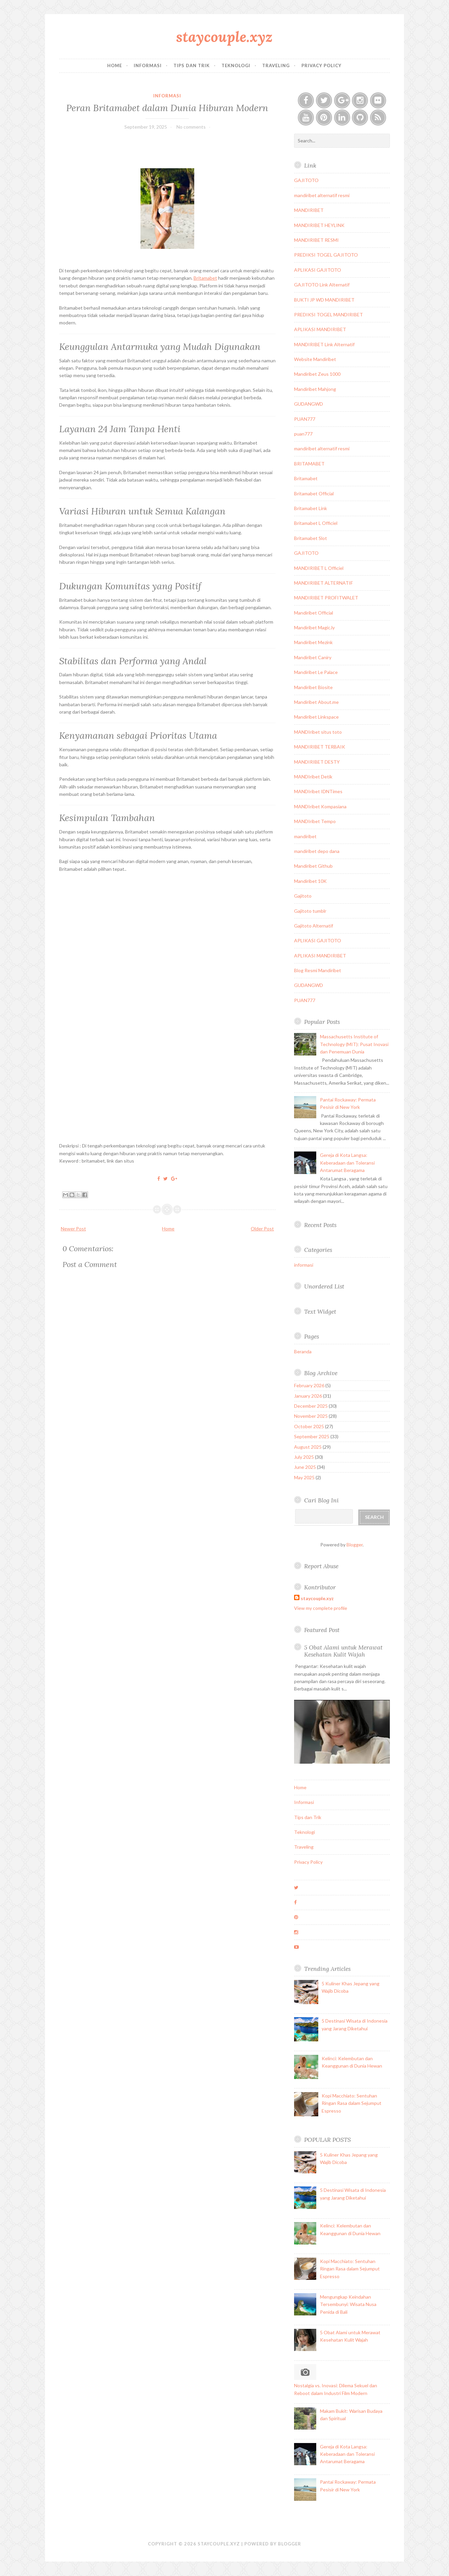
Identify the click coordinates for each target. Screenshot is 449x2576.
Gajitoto (303, 896)
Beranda (303, 1351)
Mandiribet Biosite (313, 687)
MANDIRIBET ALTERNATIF (323, 583)
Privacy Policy (321, 65)
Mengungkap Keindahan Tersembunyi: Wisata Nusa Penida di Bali (348, 2304)
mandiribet (305, 836)
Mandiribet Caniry (312, 657)
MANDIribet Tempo (315, 821)
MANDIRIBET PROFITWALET (326, 597)
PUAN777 (304, 419)
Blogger (354, 1544)
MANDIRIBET (309, 210)
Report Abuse (321, 1566)
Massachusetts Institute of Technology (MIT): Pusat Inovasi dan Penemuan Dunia (354, 1044)
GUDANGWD (308, 404)
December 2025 (311, 1406)
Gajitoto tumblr (310, 911)
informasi (167, 95)
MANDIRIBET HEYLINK (319, 225)
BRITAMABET (309, 463)
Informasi (148, 65)
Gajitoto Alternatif (313, 926)
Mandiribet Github (313, 866)
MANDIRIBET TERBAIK (319, 747)
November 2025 (311, 1416)
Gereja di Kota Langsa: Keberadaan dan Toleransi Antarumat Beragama (347, 1162)
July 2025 (304, 1457)
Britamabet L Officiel (315, 523)
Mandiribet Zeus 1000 (317, 374)
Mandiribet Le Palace (316, 672)
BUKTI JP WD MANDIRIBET (324, 300)
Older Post (262, 1228)
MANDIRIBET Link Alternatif (324, 344)
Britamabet (205, 278)
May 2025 (304, 1477)
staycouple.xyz (224, 37)
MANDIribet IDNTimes (318, 791)
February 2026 (309, 1385)
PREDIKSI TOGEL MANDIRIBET (328, 314)
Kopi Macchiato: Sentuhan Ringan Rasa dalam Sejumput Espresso (351, 2103)
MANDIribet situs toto (318, 732)
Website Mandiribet (315, 359)
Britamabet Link (310, 508)
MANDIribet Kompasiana (320, 806)
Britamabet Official (314, 493)
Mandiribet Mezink (313, 642)
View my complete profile (320, 1608)
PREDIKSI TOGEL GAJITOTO (326, 255)
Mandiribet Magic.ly (314, 627)
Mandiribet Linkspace (316, 717)
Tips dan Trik (191, 65)
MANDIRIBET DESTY (317, 762)
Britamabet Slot (310, 538)
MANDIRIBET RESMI (316, 240)
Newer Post (73, 1228)
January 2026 (308, 1396)
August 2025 (308, 1447)
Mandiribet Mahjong (315, 389)
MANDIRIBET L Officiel (318, 568)
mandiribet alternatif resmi (322, 195)
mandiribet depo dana (316, 851)
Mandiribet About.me (316, 702)
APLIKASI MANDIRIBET (320, 329)
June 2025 (305, 1467)
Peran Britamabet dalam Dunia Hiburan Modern (167, 108)
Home (114, 65)
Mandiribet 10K (310, 881)
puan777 (303, 434)
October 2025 (309, 1426)
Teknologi (235, 65)
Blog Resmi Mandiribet (317, 970)
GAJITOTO (306, 180)
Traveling (276, 65)
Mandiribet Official (313, 613)
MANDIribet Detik (313, 776)
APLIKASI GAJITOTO (317, 270)
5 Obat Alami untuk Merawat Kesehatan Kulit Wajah (343, 1650)
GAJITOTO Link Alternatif (322, 284)
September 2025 (311, 1436)
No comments (191, 127)
